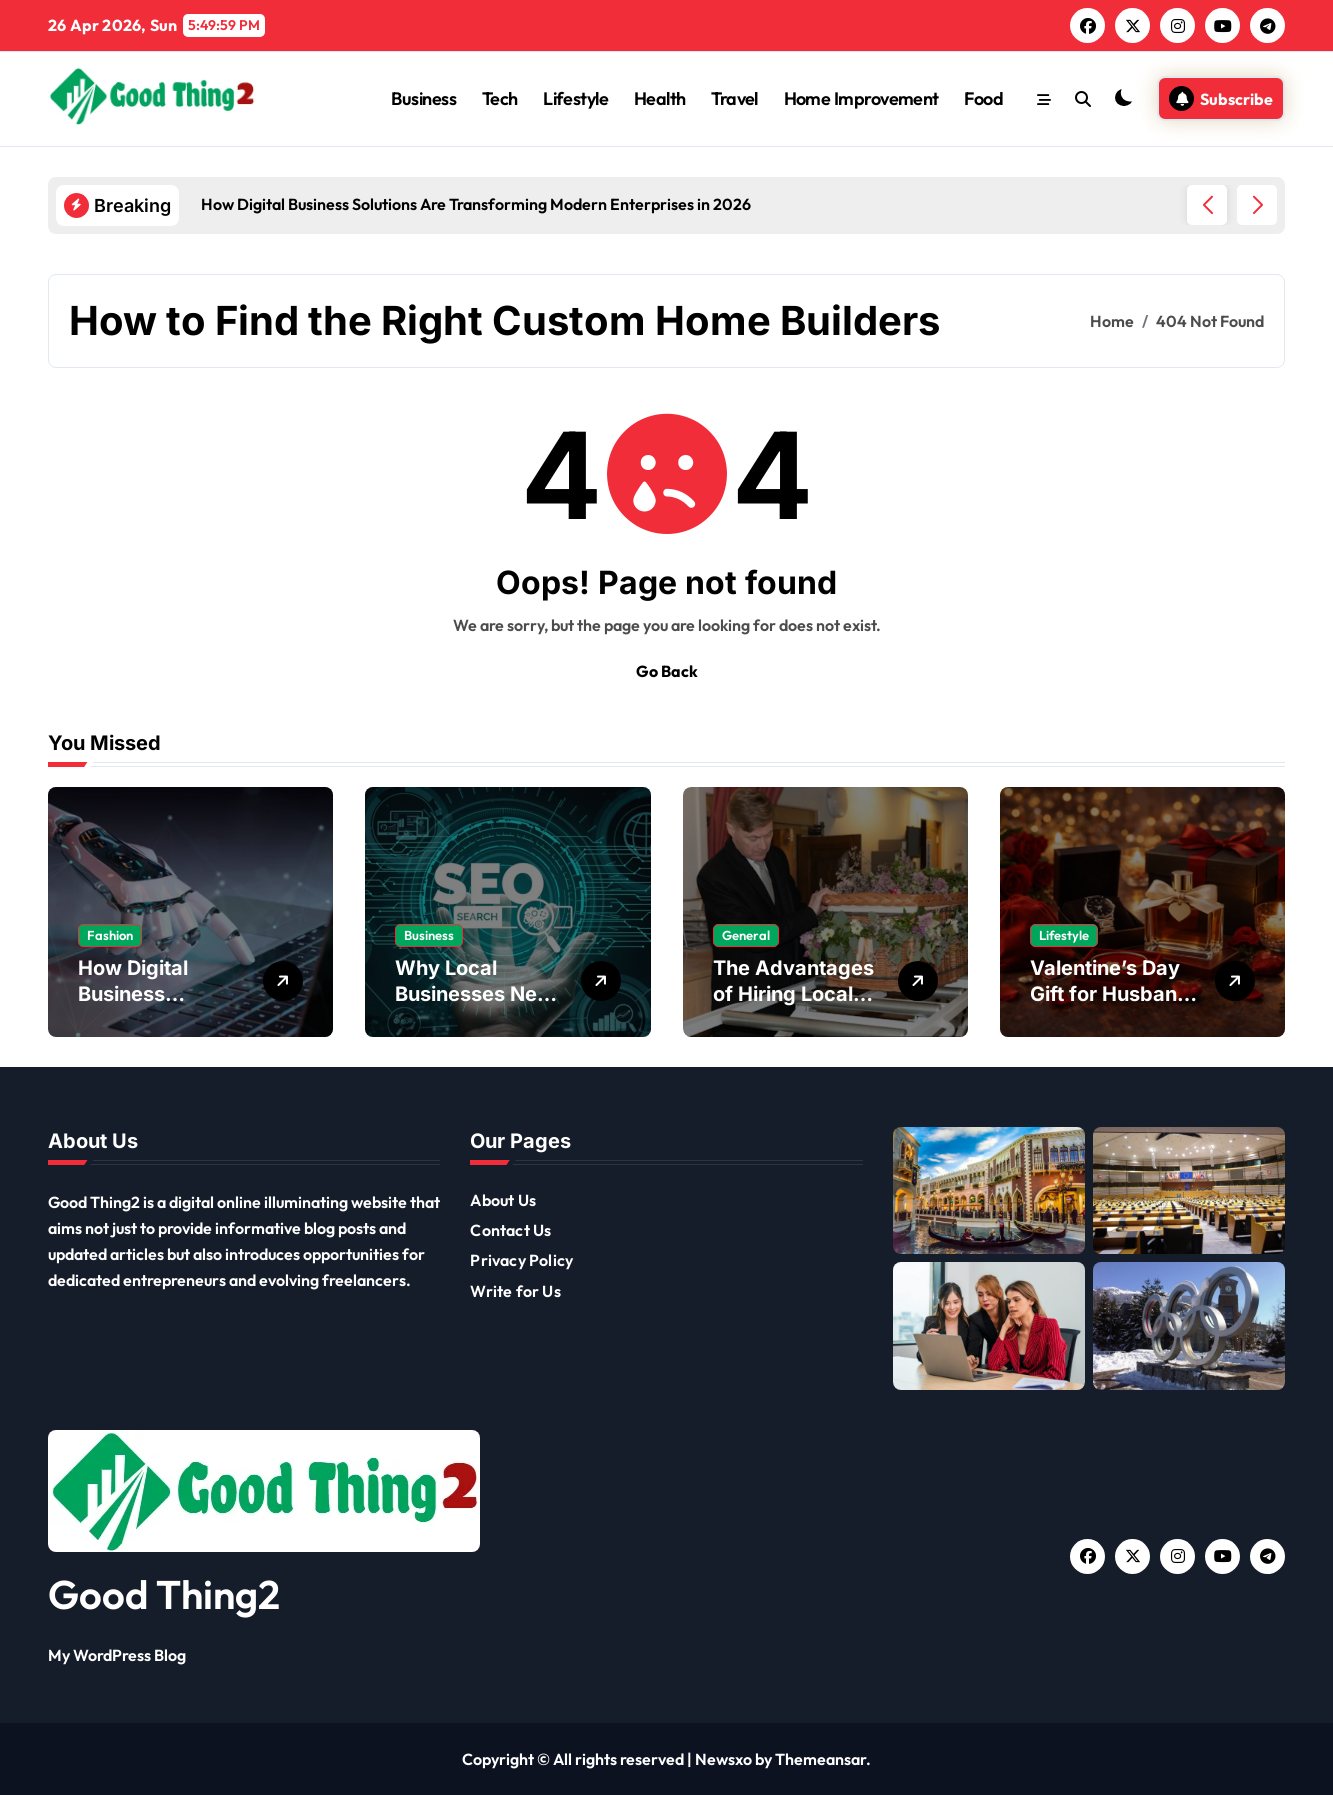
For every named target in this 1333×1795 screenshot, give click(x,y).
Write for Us (515, 1291)
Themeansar (820, 1759)
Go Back (667, 671)
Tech (500, 98)
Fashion (110, 935)
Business (423, 98)
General (746, 935)
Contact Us (510, 1230)
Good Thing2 (164, 1594)
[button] (1257, 205)
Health (660, 98)
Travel (734, 98)
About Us (503, 1200)
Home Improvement (861, 98)
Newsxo (723, 1759)
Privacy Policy (521, 1260)
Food (983, 98)
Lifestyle (575, 98)
